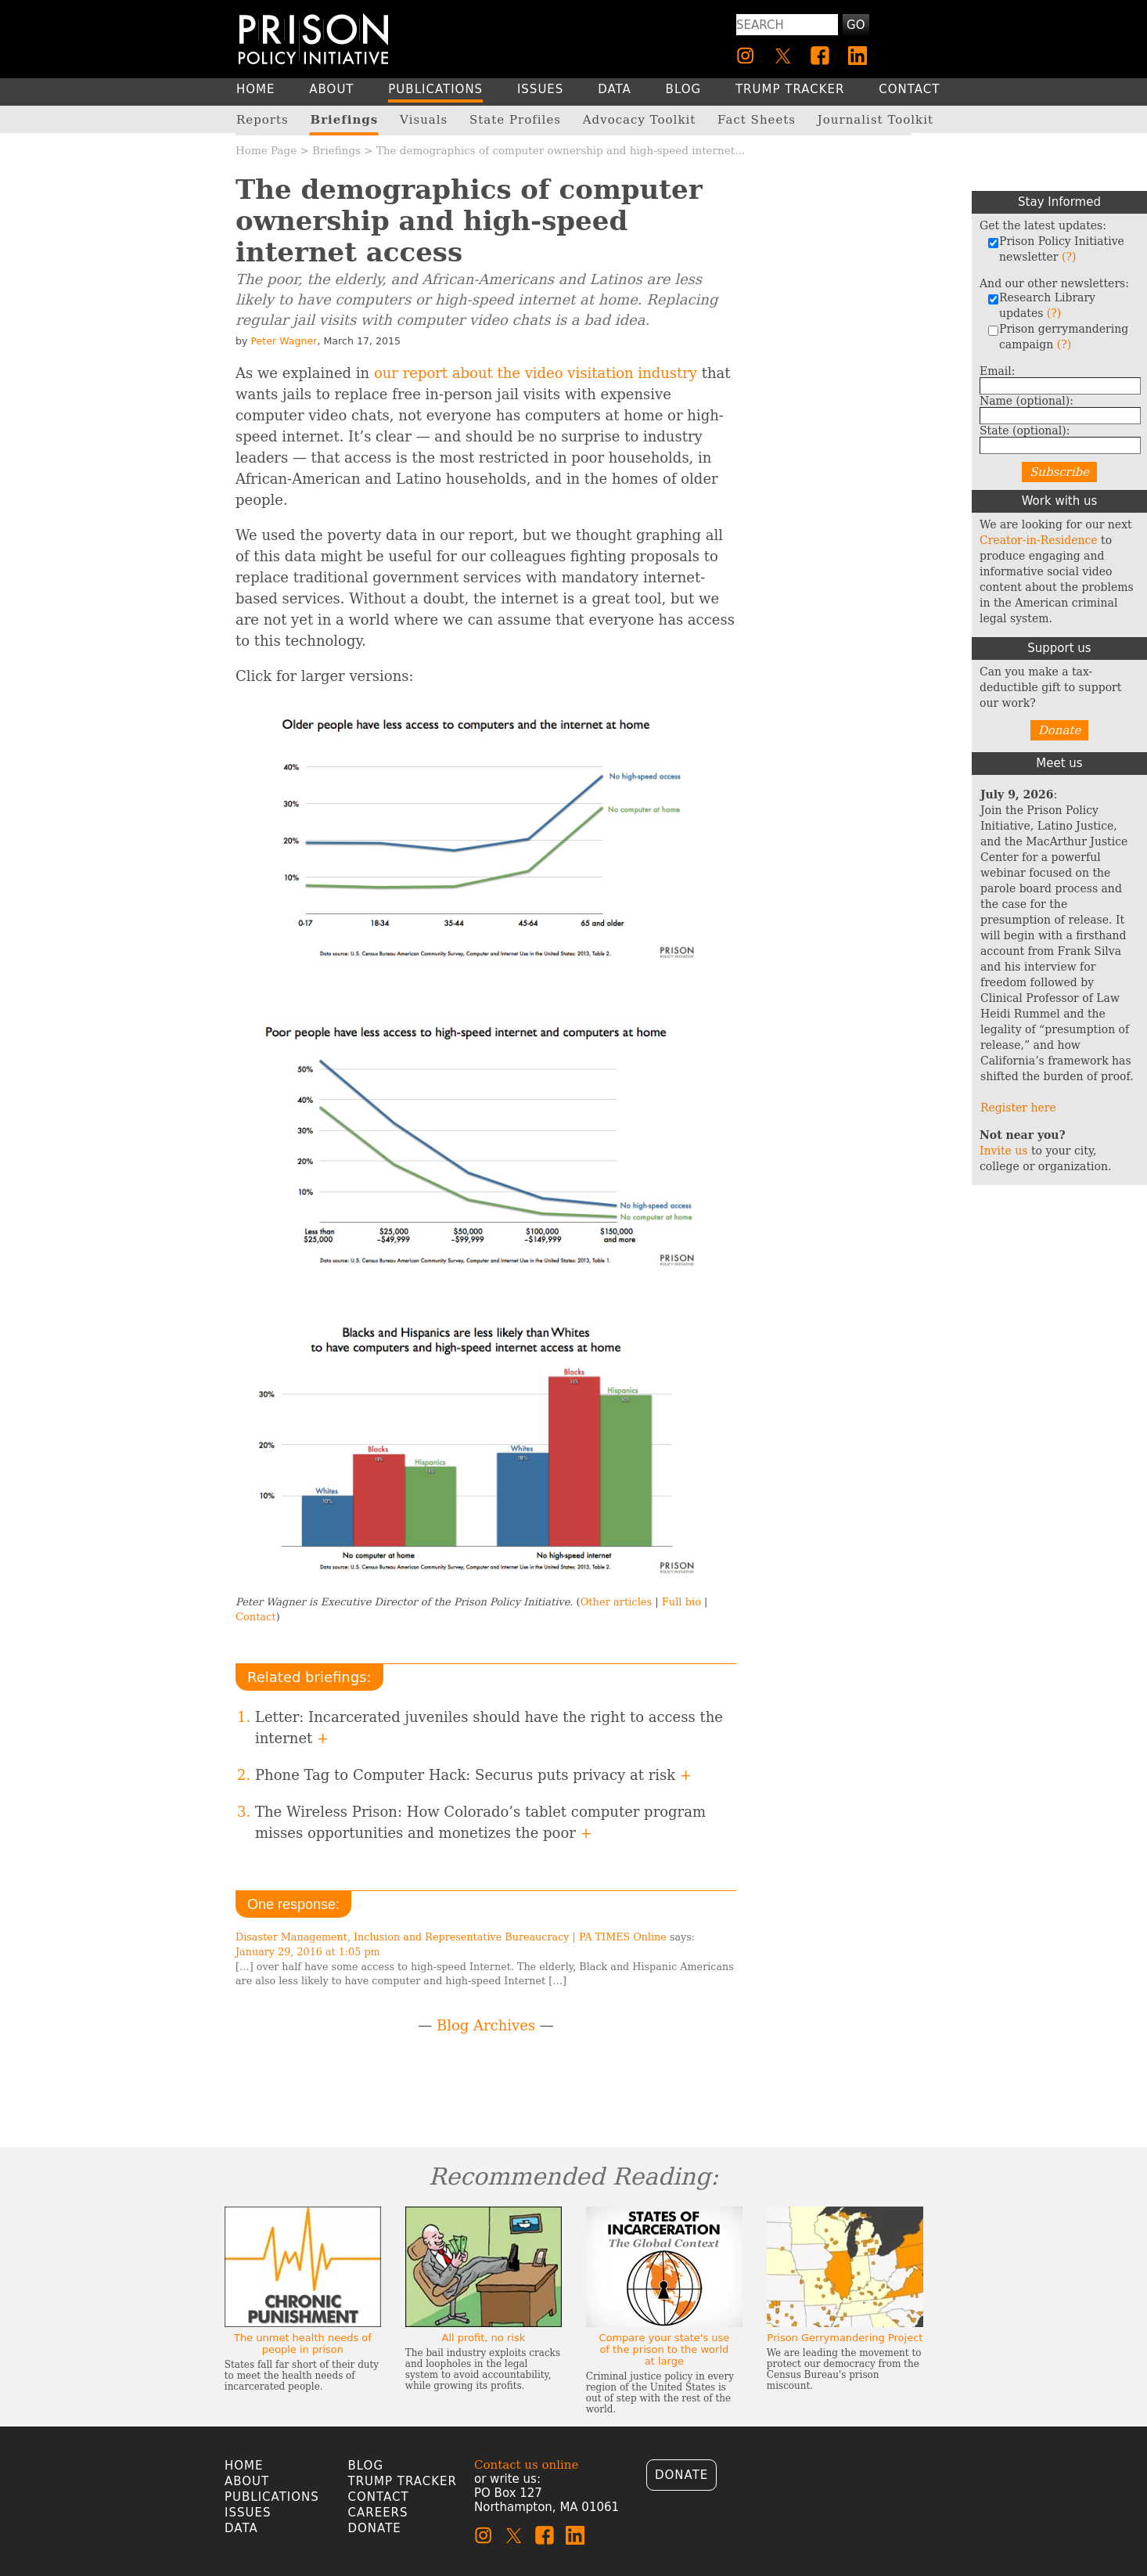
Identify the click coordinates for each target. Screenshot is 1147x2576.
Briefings (336, 150)
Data (241, 2528)
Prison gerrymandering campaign (1057, 336)
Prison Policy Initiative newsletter (1055, 249)
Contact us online (526, 2465)
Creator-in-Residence (1039, 540)
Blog (366, 2466)
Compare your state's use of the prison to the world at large (664, 2349)
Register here (1018, 1107)
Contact (256, 1617)
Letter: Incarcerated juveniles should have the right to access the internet (489, 1727)
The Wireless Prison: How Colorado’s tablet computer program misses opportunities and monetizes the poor (480, 1822)
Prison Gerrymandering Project (844, 2338)
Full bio (681, 1602)
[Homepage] (313, 39)
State (1025, 430)
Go (856, 25)
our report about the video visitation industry (535, 373)
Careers (378, 2513)
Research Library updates (1041, 305)
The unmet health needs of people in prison (303, 2343)
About (247, 2481)
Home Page (266, 150)
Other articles (616, 1602)
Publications (272, 2497)
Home (244, 2466)
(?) (1069, 256)
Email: (998, 371)
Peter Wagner (283, 341)
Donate (1059, 730)
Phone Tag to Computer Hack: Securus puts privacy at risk (473, 1775)
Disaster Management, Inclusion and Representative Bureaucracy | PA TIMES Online (451, 1937)
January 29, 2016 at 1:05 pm (308, 1952)
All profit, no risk (484, 2338)
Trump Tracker (403, 2481)
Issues (248, 2513)
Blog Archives (486, 2025)
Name (1026, 401)
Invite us (1004, 1150)
